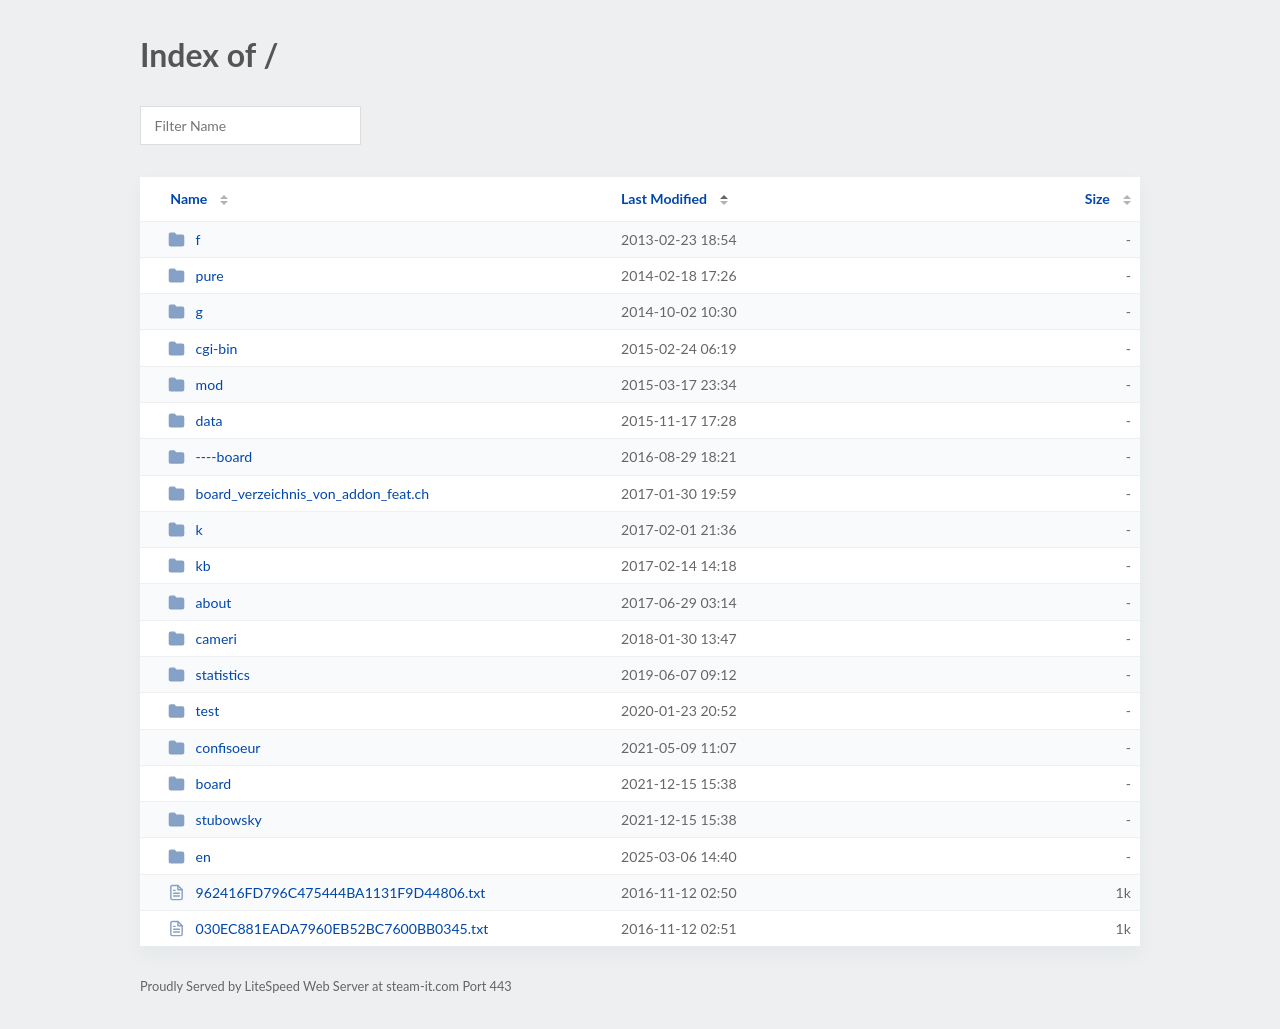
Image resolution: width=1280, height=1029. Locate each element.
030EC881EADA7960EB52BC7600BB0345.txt (328, 928)
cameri (202, 638)
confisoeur (214, 747)
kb (189, 565)
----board (210, 456)
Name (188, 198)
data (195, 420)
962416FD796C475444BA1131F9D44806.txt (326, 892)
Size (1097, 198)
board (199, 783)
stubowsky (215, 819)
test (193, 710)
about (199, 602)
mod (195, 384)
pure (195, 275)
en (189, 856)
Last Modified (664, 198)
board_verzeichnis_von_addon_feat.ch (298, 493)
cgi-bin (202, 348)
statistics (209, 674)
